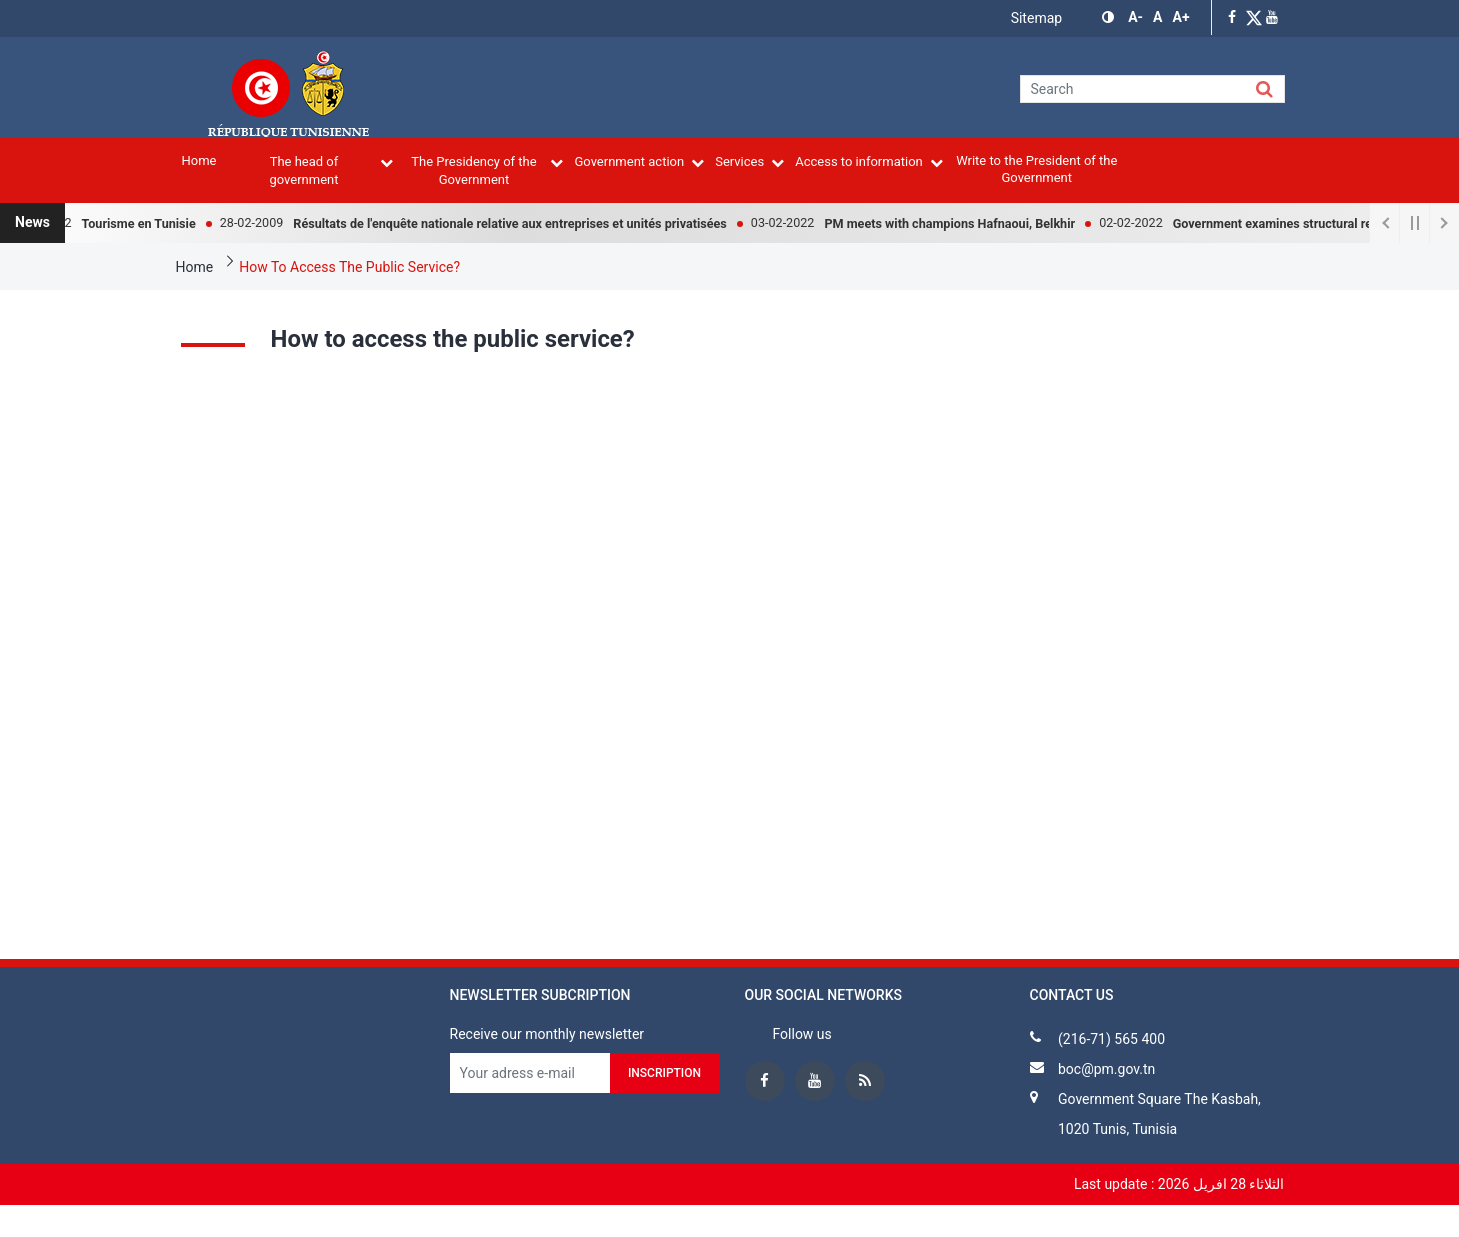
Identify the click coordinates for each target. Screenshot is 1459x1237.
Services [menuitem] (749, 161)
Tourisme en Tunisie (147, 223)
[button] (1110, 17)
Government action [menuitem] (639, 161)
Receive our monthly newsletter (547, 1034)
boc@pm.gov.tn (1106, 1069)
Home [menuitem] (199, 160)
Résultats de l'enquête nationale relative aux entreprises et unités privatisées (518, 223)
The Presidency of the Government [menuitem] (487, 170)
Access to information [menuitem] (869, 161)
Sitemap (1036, 18)
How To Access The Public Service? (349, 267)
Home (195, 267)
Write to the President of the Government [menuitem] (1036, 169)
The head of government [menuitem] (331, 170)
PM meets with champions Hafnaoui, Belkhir (957, 223)
